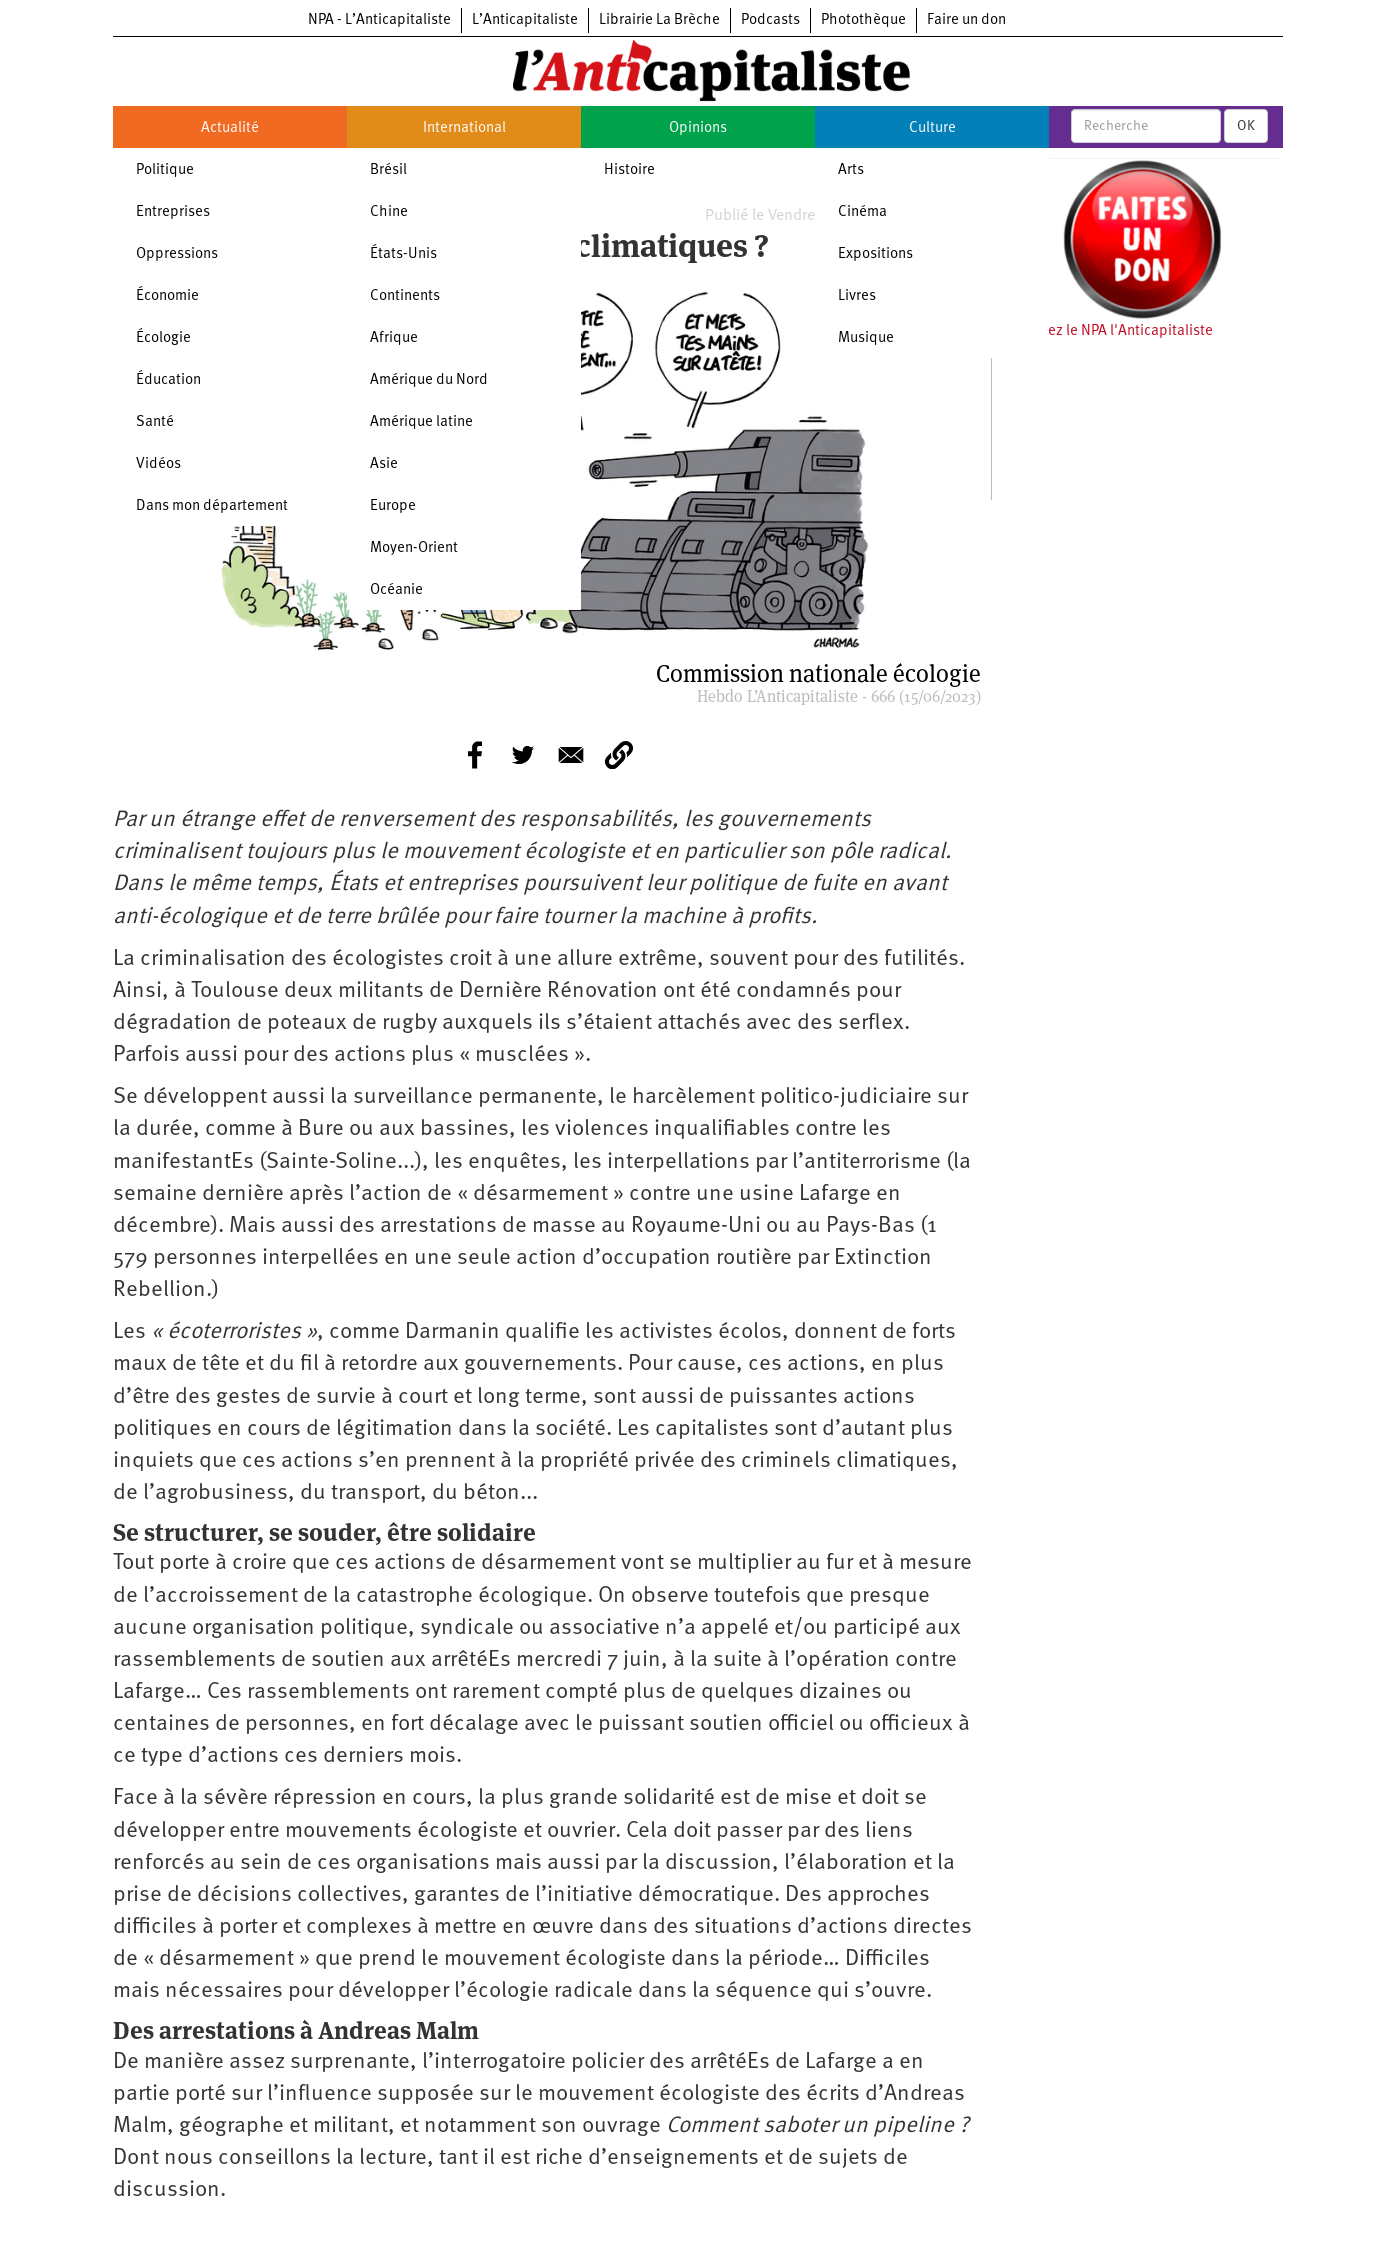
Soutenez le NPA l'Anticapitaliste (1107, 331)
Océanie (396, 590)
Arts (851, 170)
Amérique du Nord (429, 380)
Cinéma (862, 212)
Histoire (629, 170)
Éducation (168, 380)
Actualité (230, 128)
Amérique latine (421, 422)
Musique (866, 338)
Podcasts (770, 20)
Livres (857, 296)
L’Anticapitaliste (525, 20)
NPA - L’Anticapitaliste (379, 20)
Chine (389, 212)
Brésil (388, 170)
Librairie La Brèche (659, 20)
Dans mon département (212, 506)
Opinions (698, 128)
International (464, 128)
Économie (167, 296)
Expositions (875, 254)
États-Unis (403, 254)
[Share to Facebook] (475, 755)
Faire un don (966, 20)
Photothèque (863, 20)
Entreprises (173, 212)
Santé (155, 422)
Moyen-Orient (414, 548)
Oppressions (177, 254)
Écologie (163, 338)
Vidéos (158, 464)
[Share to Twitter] (523, 755)
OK (1246, 126)
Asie (384, 464)
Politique (165, 170)
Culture (932, 128)
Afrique (394, 338)
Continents (405, 296)
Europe (393, 506)
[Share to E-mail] (571, 755)
